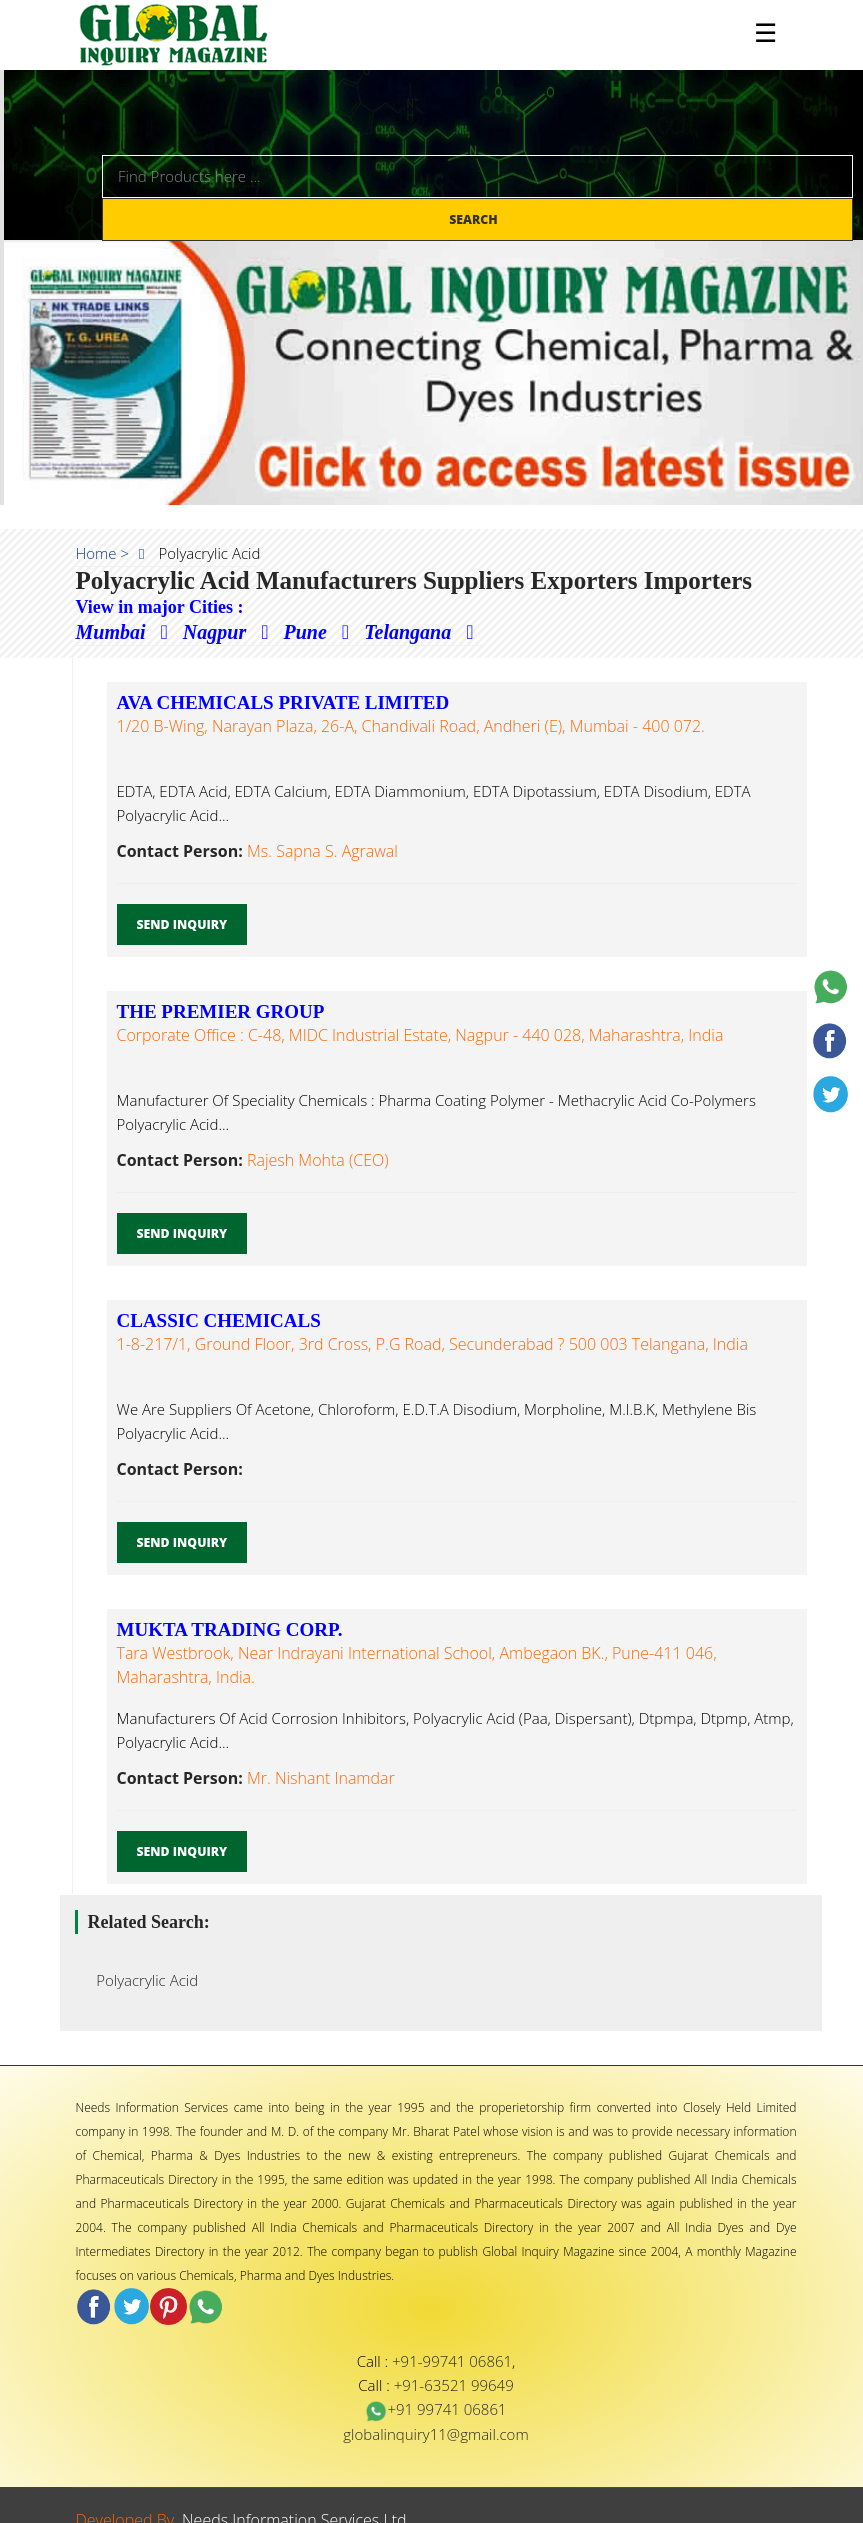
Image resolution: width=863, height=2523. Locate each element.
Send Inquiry (182, 924)
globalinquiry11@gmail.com (435, 2434)
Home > (103, 553)
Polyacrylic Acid (142, 1980)
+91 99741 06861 (435, 2409)
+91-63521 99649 (454, 2385)
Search (475, 219)
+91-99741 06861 (452, 2361)
